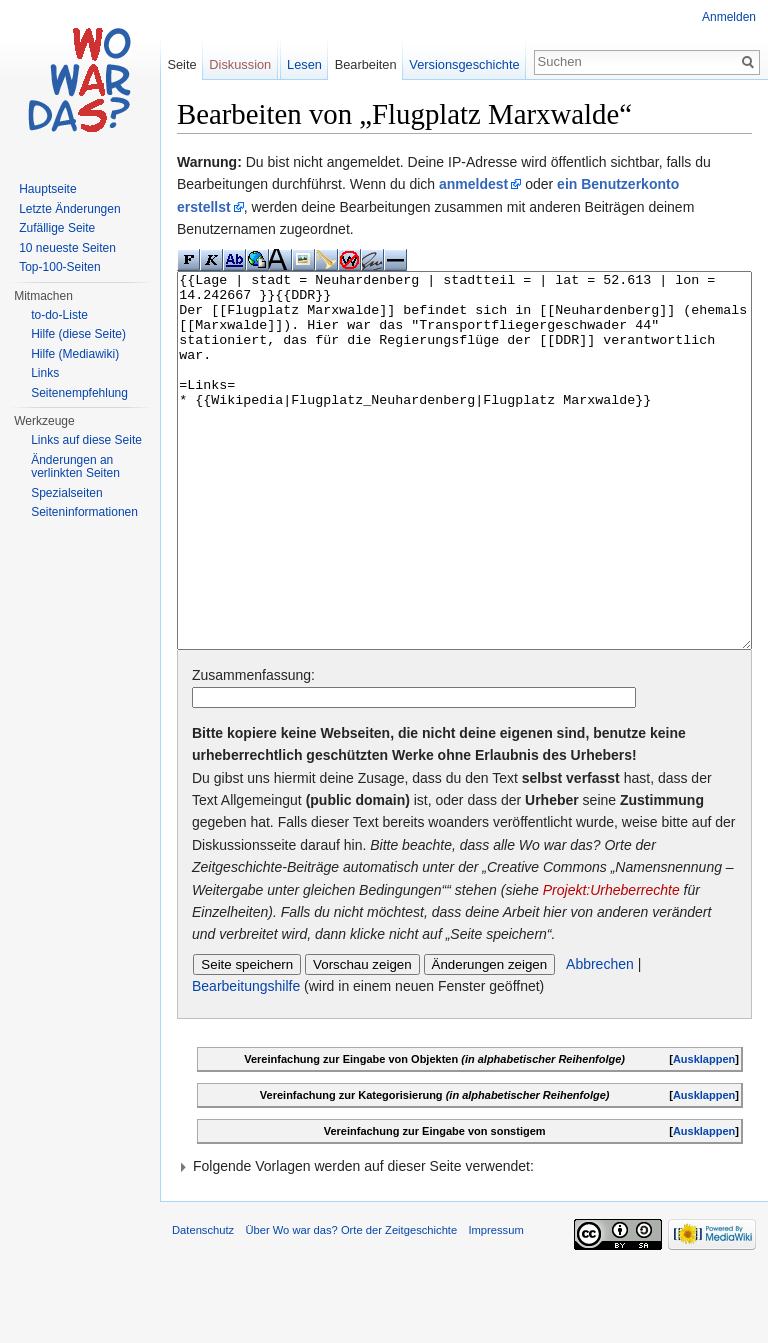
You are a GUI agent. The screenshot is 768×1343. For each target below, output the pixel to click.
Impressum (495, 1305)
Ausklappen (704, 1134)
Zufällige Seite (57, 228)
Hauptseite (47, 189)
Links (45, 373)
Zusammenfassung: (253, 750)
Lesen (304, 64)
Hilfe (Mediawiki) (75, 354)
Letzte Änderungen (69, 209)
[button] (464, 1241)
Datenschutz (203, 1305)
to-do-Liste (59, 315)
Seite (181, 64)
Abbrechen (600, 1039)
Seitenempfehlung (79, 393)
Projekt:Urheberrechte (611, 965)
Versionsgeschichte (464, 64)
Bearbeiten (366, 64)
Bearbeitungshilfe (246, 1061)
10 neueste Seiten (67, 248)
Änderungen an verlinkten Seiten (75, 467)
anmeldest (473, 184)
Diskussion (240, 64)
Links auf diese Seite (86, 440)
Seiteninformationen (84, 512)
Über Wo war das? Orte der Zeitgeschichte (351, 1305)
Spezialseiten (66, 493)
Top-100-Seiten (59, 267)
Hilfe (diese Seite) (78, 334)
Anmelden (729, 17)
